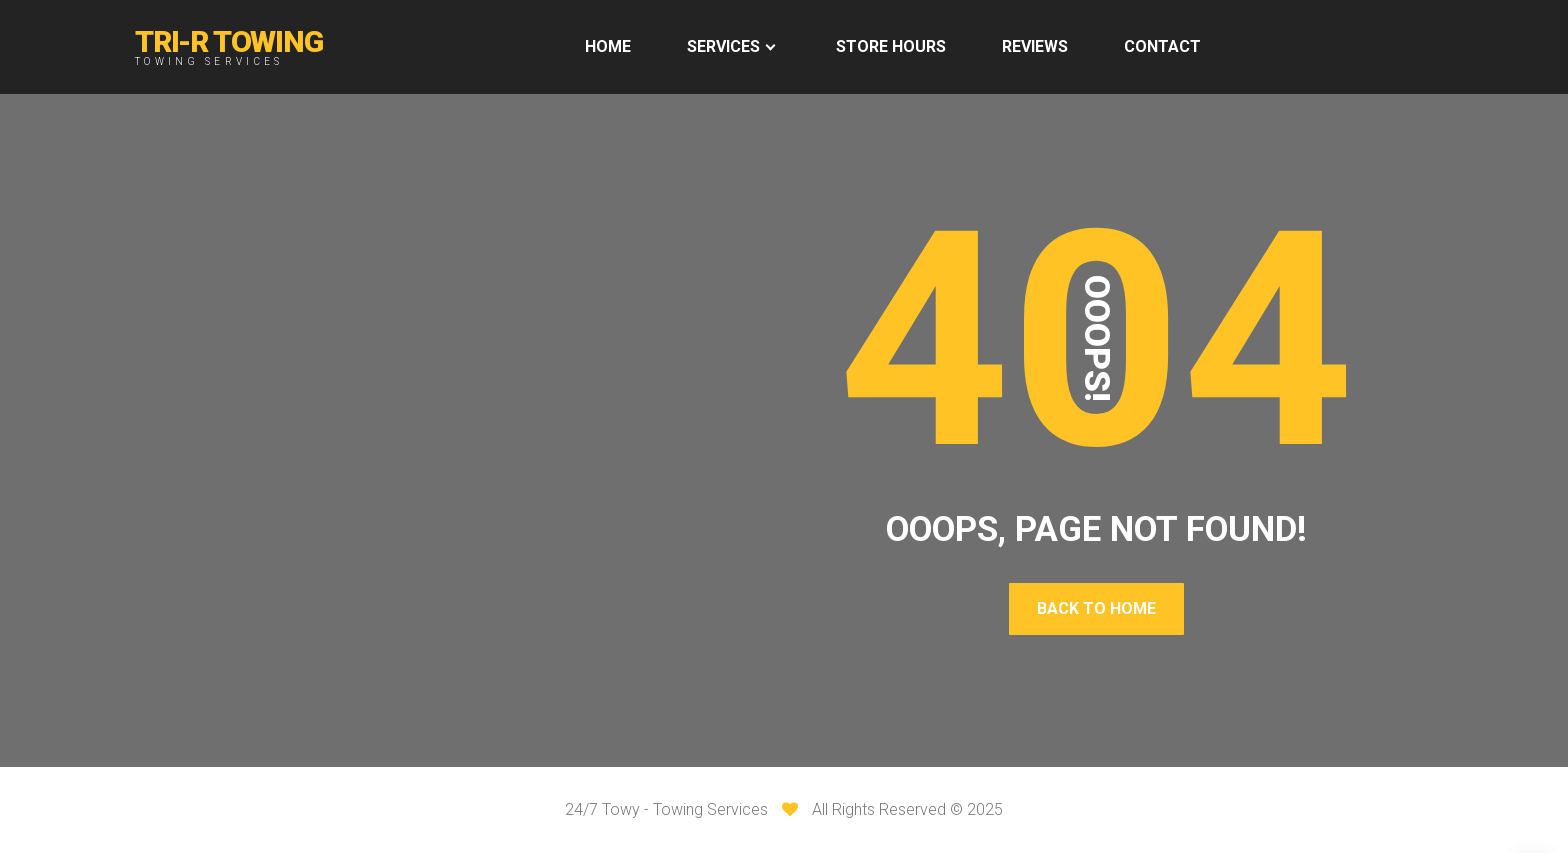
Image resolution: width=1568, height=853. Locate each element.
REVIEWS (1035, 46)
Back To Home (1096, 608)
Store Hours (891, 46)
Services (723, 46)
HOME (608, 46)
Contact (1162, 46)
